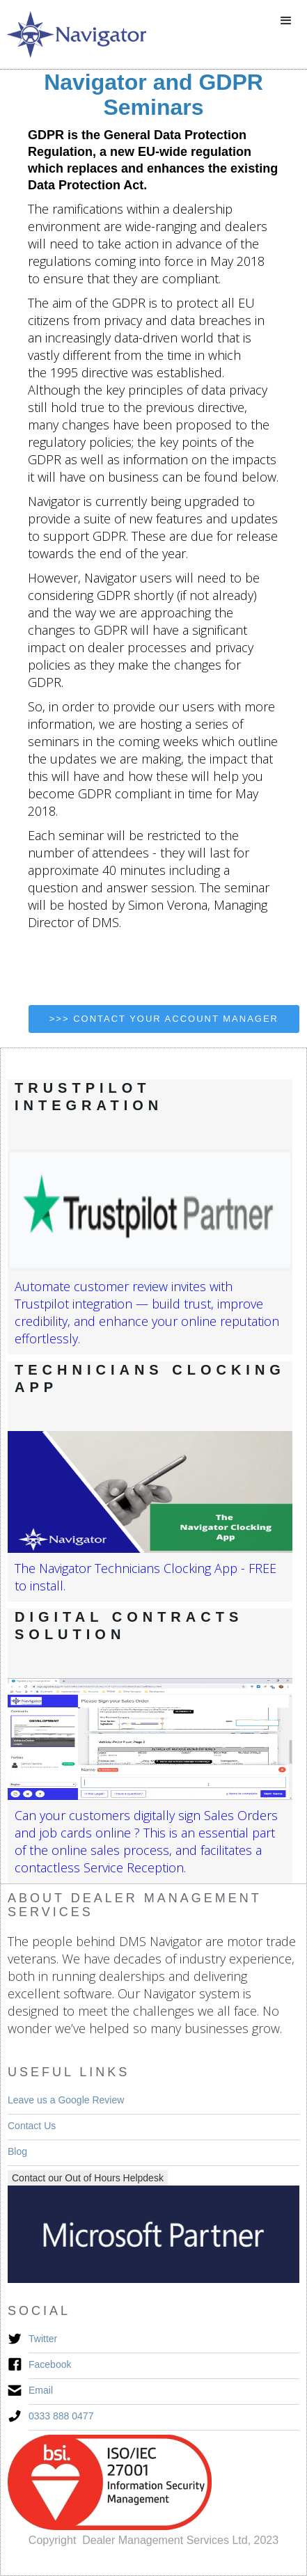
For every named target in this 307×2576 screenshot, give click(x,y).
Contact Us (32, 2125)
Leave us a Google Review (66, 2099)
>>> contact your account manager (163, 1018)
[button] (286, 21)
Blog (17, 2151)
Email (41, 2390)
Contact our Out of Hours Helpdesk (88, 2177)
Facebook (50, 2364)
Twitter (43, 2338)
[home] (73, 34)
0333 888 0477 (61, 2415)
